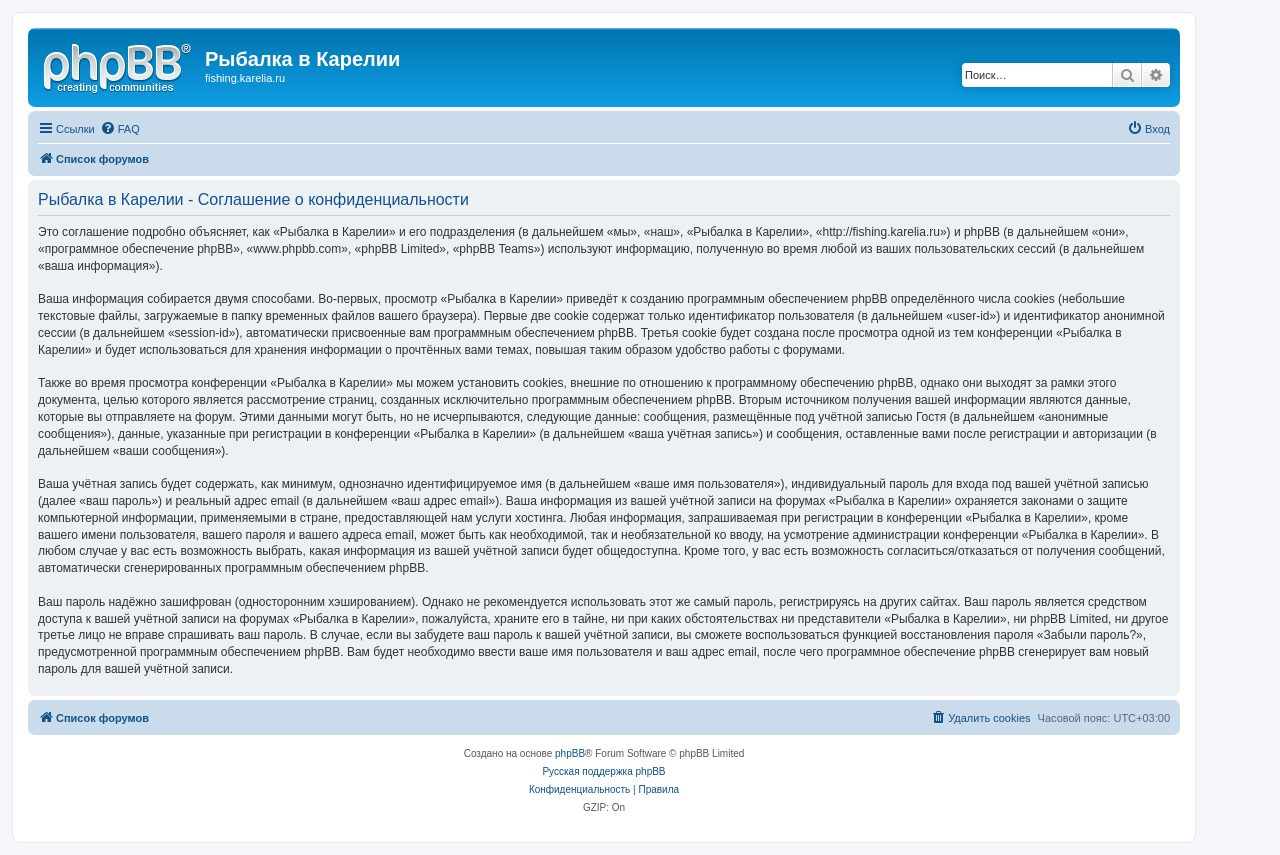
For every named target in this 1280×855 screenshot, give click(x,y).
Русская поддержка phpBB (603, 771)
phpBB (570, 753)
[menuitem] (120, 129)
